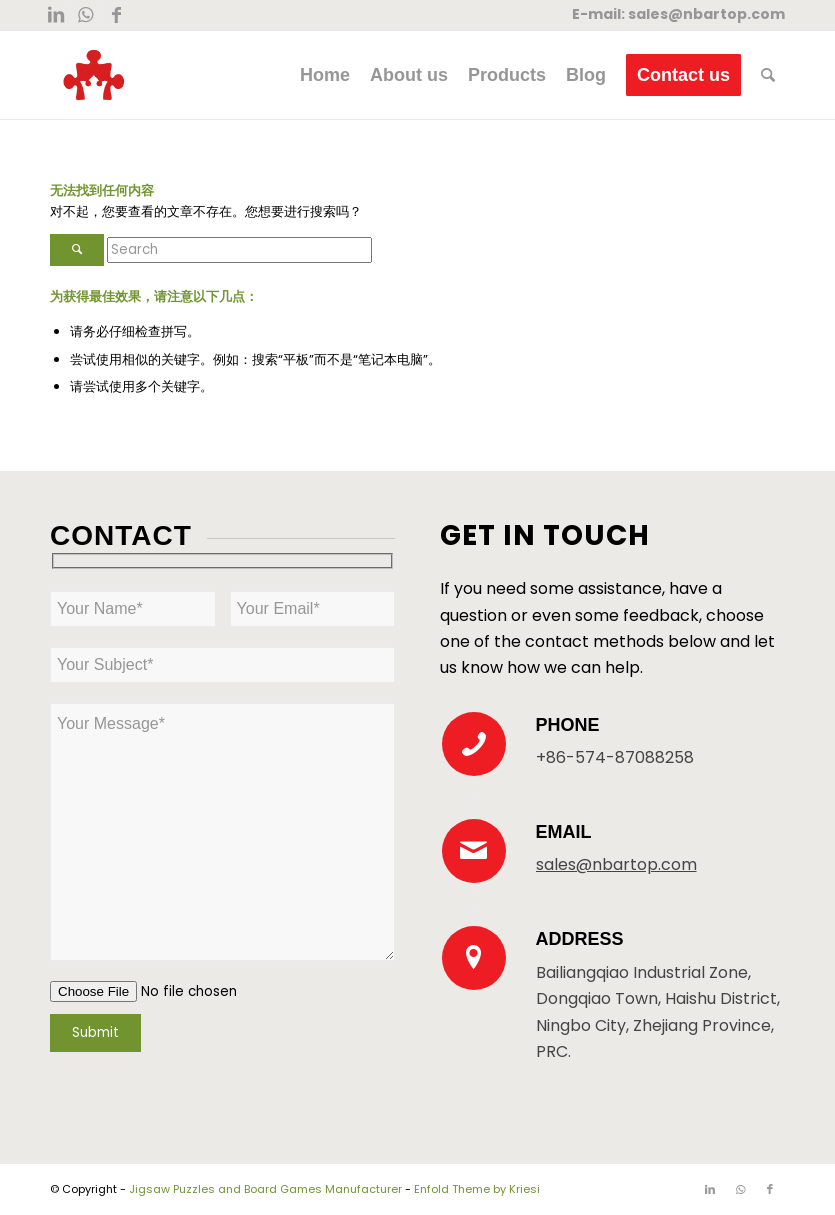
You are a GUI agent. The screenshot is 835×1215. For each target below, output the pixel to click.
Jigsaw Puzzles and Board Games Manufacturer (265, 1189)
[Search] (768, 75)
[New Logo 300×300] (94, 75)
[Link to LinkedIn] (55, 15)
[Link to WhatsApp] (85, 15)
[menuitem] (325, 75)
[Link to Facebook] (116, 15)
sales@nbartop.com (706, 14)
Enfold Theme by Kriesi (477, 1189)
